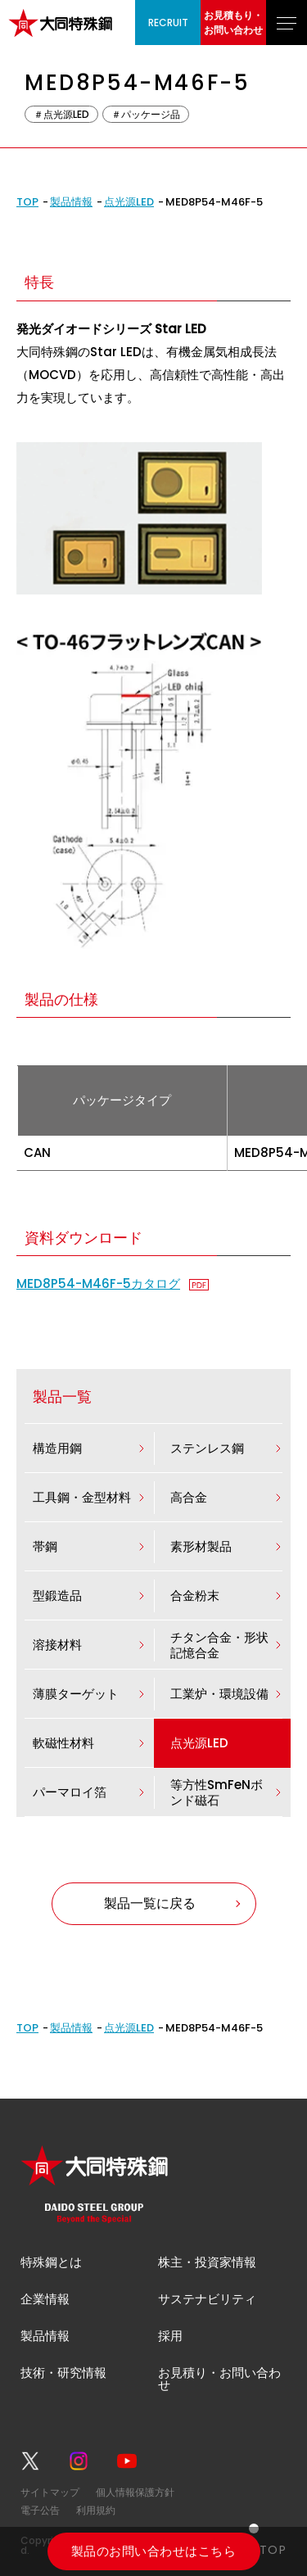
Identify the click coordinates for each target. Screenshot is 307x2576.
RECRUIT (168, 22)
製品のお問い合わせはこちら (153, 2551)
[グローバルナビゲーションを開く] (286, 22)
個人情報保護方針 (135, 2492)
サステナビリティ (207, 2298)
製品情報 (71, 202)
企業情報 (45, 2298)
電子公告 (40, 2510)
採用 (170, 2335)
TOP (27, 202)
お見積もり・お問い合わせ (233, 22)
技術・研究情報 (63, 2372)
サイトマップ (49, 2492)
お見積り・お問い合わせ (219, 2378)
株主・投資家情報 (207, 2262)
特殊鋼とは (51, 2262)
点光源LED (129, 202)
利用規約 (95, 2510)
